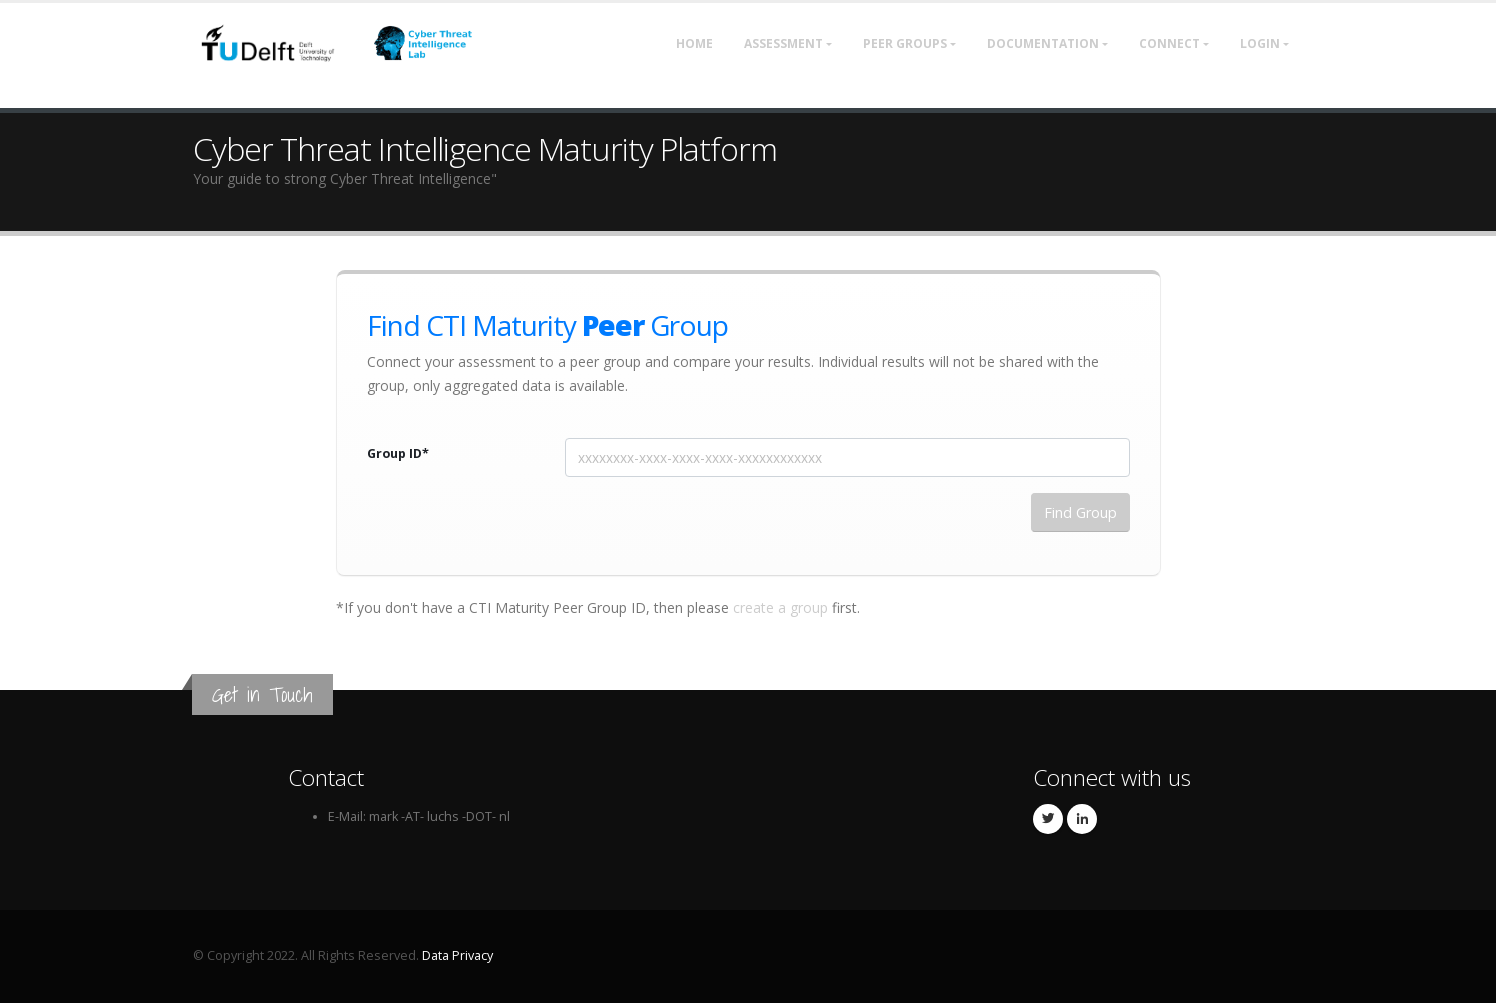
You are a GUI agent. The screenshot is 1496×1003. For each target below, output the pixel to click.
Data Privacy (457, 955)
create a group (780, 607)
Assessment (783, 43)
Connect (1169, 43)
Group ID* (398, 453)
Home (694, 43)
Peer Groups (905, 43)
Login (1260, 43)
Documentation (1043, 43)
